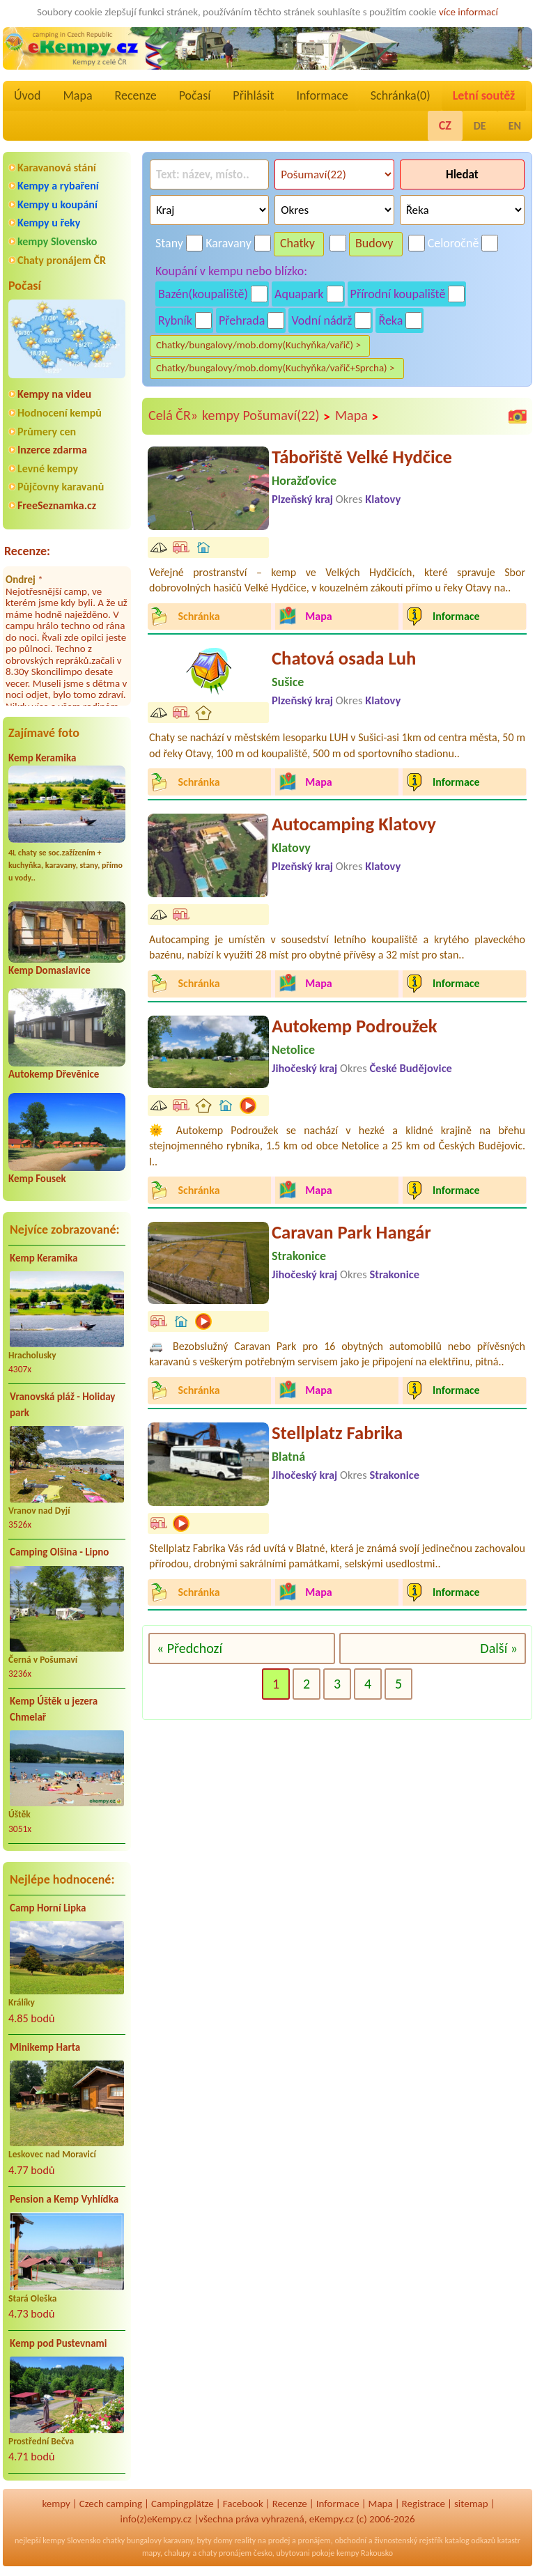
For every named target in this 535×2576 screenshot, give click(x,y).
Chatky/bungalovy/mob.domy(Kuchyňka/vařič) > (258, 345)
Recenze (136, 95)
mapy (151, 2553)
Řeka (390, 320)
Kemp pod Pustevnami (58, 2343)
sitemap (471, 2503)
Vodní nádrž (321, 320)
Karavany (228, 243)
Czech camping (110, 2503)
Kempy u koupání (57, 204)
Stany (169, 243)
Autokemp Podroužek (354, 1026)
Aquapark (299, 294)
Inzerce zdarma (52, 449)
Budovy (374, 243)
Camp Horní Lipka (48, 1908)
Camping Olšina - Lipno (59, 1552)
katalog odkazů (469, 2540)
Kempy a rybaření (58, 185)
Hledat (462, 174)
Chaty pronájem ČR (61, 260)
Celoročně (453, 243)
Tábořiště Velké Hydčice (362, 457)
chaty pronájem (225, 2553)
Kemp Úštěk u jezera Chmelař (54, 1709)
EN (515, 125)
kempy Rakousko (364, 2553)
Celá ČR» (173, 415)
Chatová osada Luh (344, 658)
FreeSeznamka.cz (56, 505)
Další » (499, 1648)
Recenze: (27, 551)
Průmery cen (46, 431)
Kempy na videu (54, 394)
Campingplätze (182, 2503)
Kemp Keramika (42, 758)
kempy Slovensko (57, 241)
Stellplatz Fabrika (337, 1433)
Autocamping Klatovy (354, 824)
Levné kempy (47, 468)
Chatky (297, 243)
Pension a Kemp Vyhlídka (64, 2199)
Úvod (27, 95)
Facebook (243, 2503)
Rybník (175, 320)
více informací (468, 12)
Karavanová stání (56, 167)
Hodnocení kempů (59, 412)
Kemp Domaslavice (49, 970)
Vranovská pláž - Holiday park (62, 1404)
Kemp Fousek (37, 1178)
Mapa (77, 95)
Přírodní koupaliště (398, 294)
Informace (322, 95)
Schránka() (401, 95)
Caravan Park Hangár (351, 1232)
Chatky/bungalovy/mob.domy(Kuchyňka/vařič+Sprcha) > (275, 368)
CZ (445, 125)
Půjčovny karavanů (60, 486)
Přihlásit (253, 95)
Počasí (195, 95)
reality (245, 2540)
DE (480, 125)
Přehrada (242, 320)
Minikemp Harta (45, 2047)
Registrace (423, 2503)
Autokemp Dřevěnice (53, 1074)
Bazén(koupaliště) (203, 294)
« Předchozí (189, 1648)
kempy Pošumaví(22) (266, 416)
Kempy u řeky (48, 222)
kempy (56, 2503)
